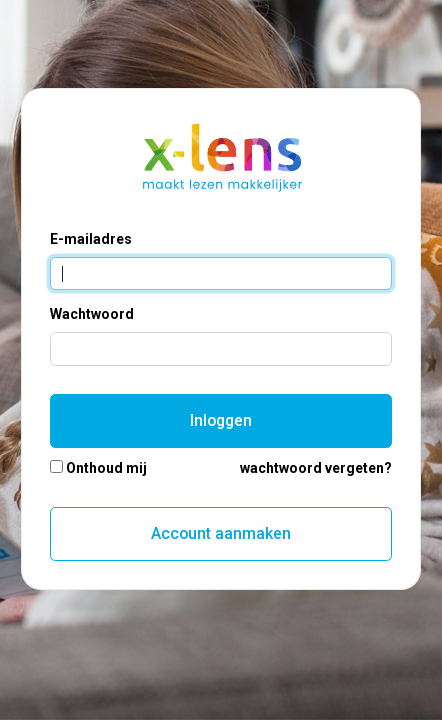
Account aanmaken (221, 533)
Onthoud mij (106, 468)
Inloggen (221, 420)
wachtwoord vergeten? (316, 468)
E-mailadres (91, 239)
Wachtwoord (92, 314)
